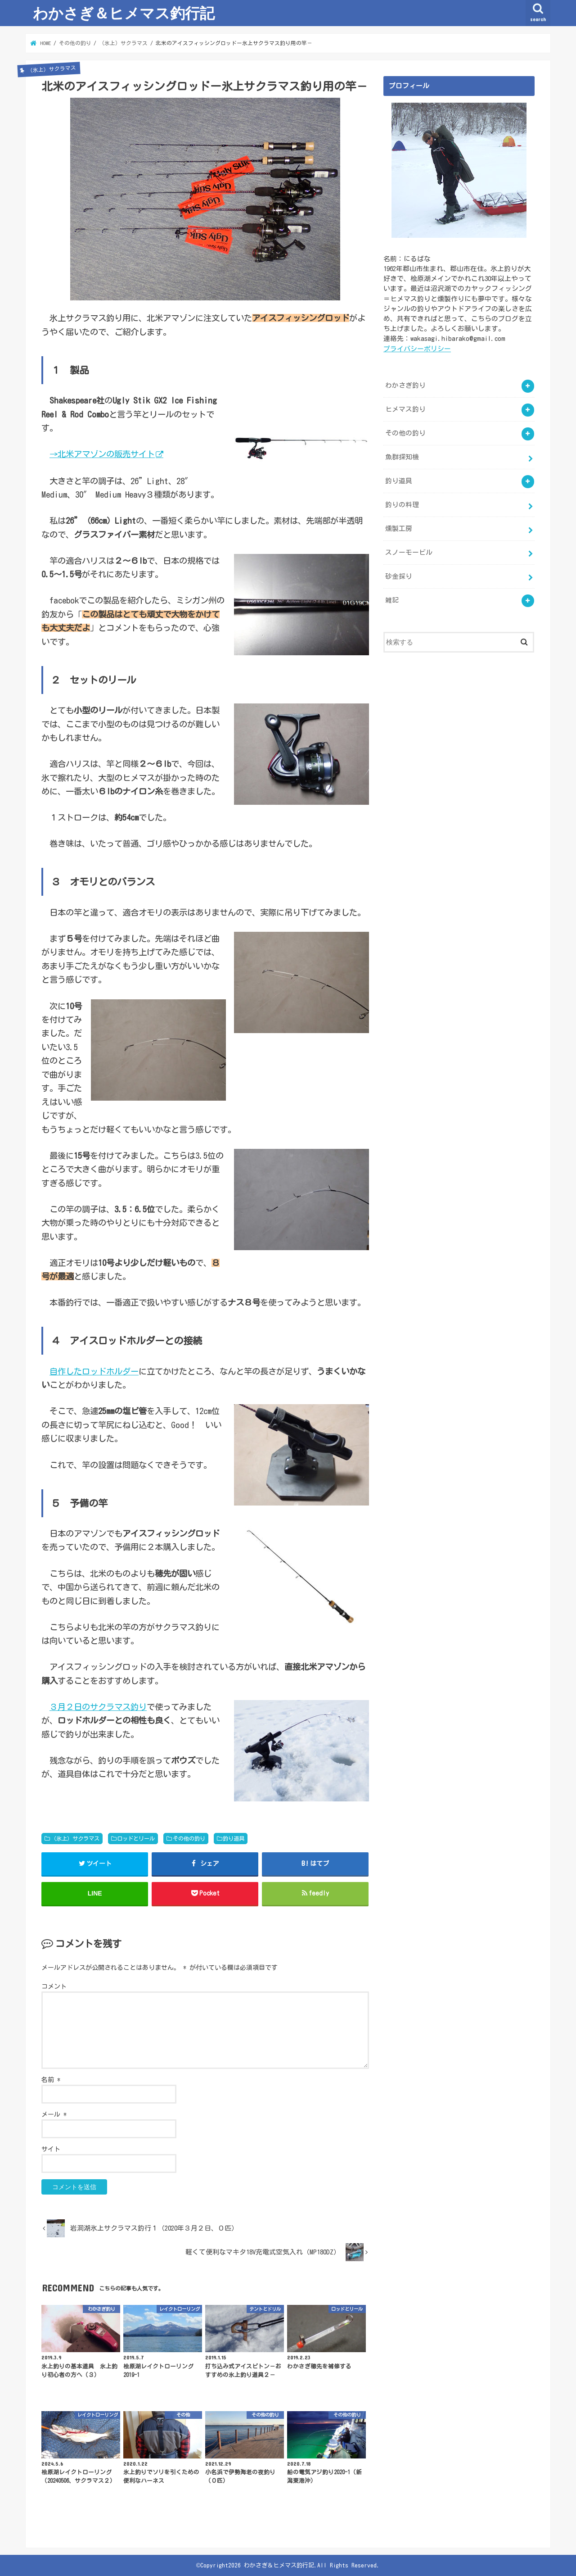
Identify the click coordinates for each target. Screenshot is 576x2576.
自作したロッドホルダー (94, 1371)
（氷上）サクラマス (75, 1838)
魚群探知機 (402, 456)
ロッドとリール (136, 1838)
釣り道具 (233, 1838)
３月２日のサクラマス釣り (98, 1707)
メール (54, 2114)
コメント (54, 1987)
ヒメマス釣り (405, 408)
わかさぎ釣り (405, 384)
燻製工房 (398, 527)
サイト (50, 2149)
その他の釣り (189, 1838)
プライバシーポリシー (417, 348)
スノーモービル (408, 551)
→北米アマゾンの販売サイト (102, 454)
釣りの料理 (402, 503)
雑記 (392, 599)
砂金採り (398, 575)
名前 (50, 2080)
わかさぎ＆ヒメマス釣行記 (124, 13)
